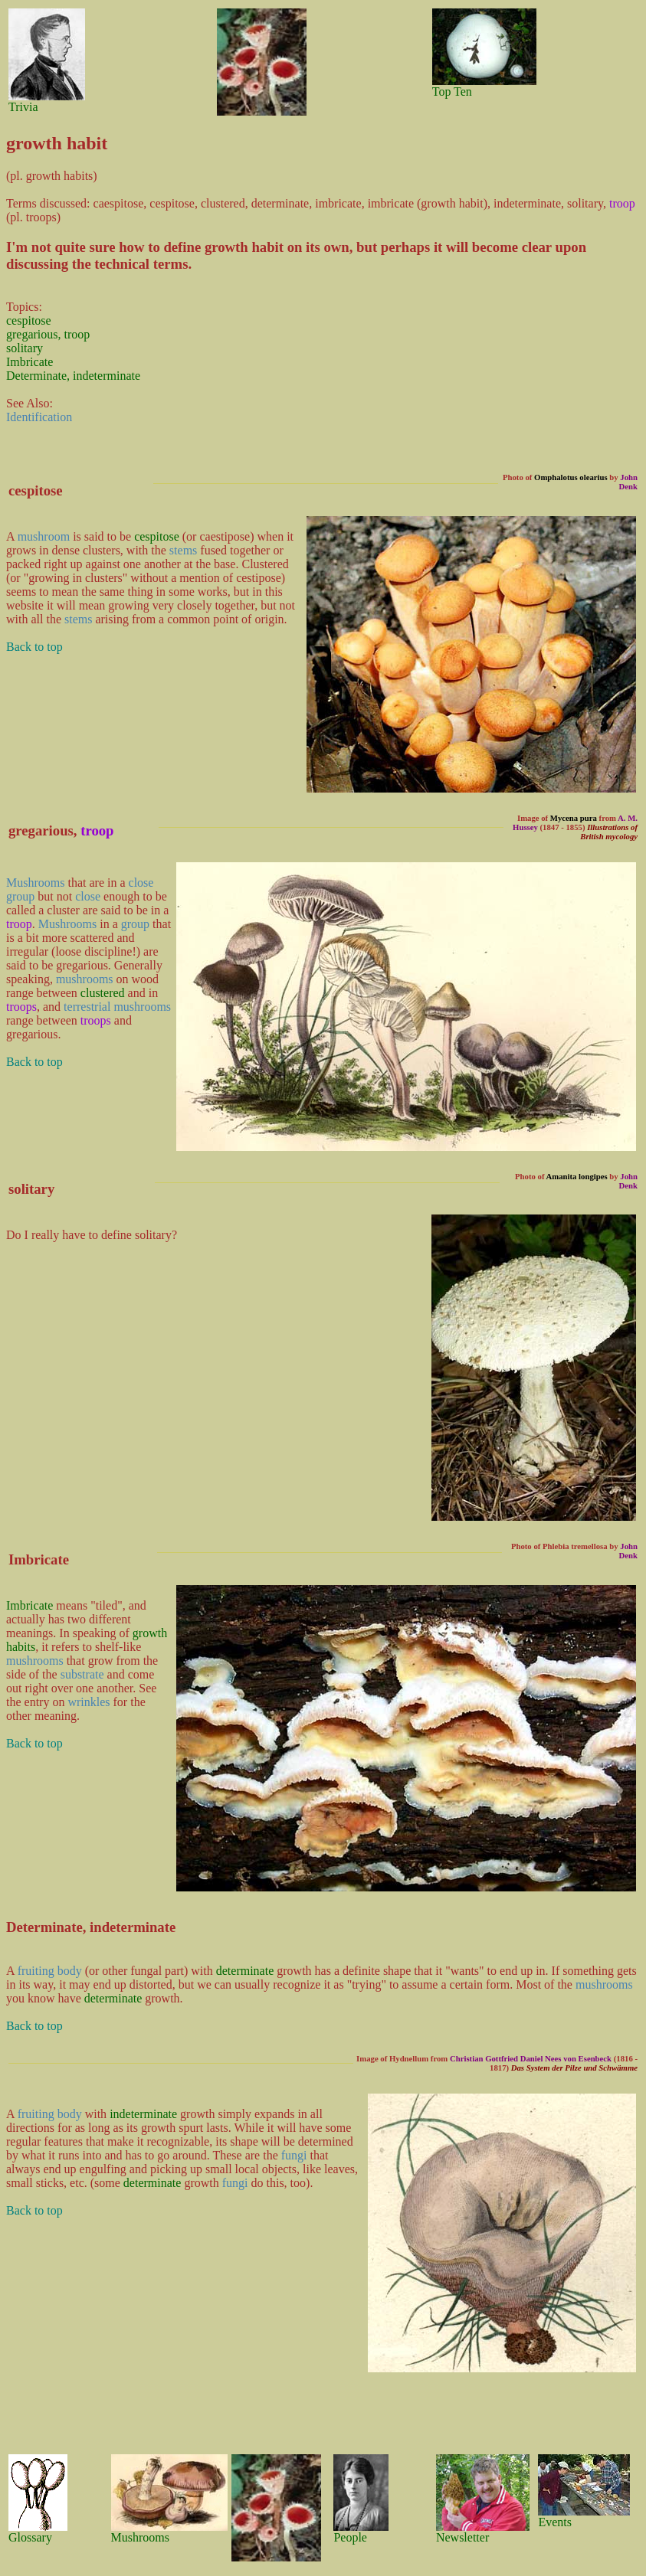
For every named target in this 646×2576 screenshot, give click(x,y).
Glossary (30, 2537)
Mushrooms (140, 2537)
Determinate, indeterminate (73, 375)
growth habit (244, 247)
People (350, 2537)
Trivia (23, 106)
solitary (24, 348)
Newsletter (462, 2537)
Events (555, 2522)
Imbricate (29, 361)
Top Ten (452, 91)
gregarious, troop (48, 334)
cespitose (28, 320)
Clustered (264, 563)
